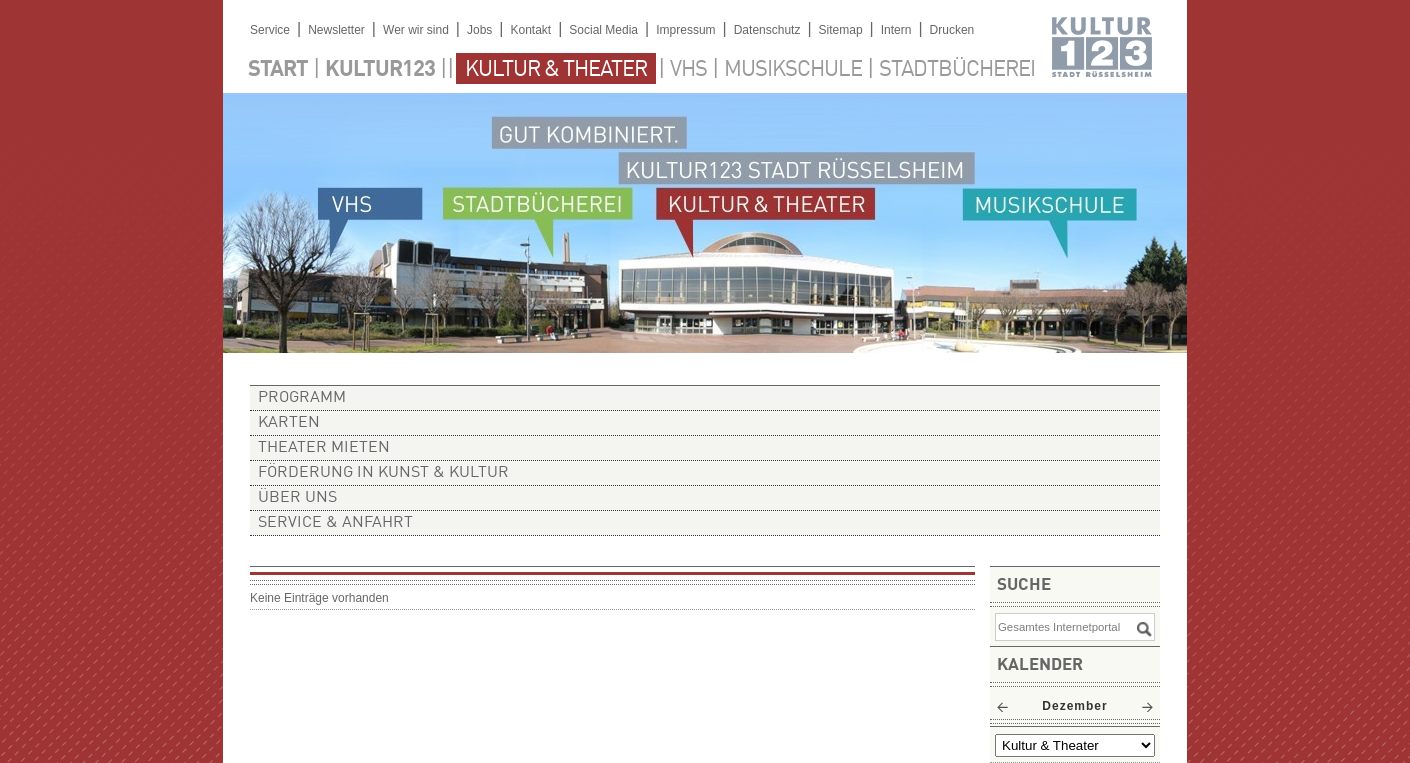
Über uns (297, 498)
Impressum (685, 30)
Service (270, 30)
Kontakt (530, 30)
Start (278, 70)
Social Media (603, 30)
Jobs (479, 30)
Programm (302, 398)
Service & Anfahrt (335, 523)
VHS (688, 70)
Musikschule (793, 70)
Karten (289, 423)
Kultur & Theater (556, 70)
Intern (896, 30)
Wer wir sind (416, 30)
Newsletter (336, 30)
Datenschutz (767, 30)
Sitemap (841, 30)
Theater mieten (324, 448)
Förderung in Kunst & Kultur (383, 473)
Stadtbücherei (957, 70)
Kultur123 (380, 70)
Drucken (952, 30)
